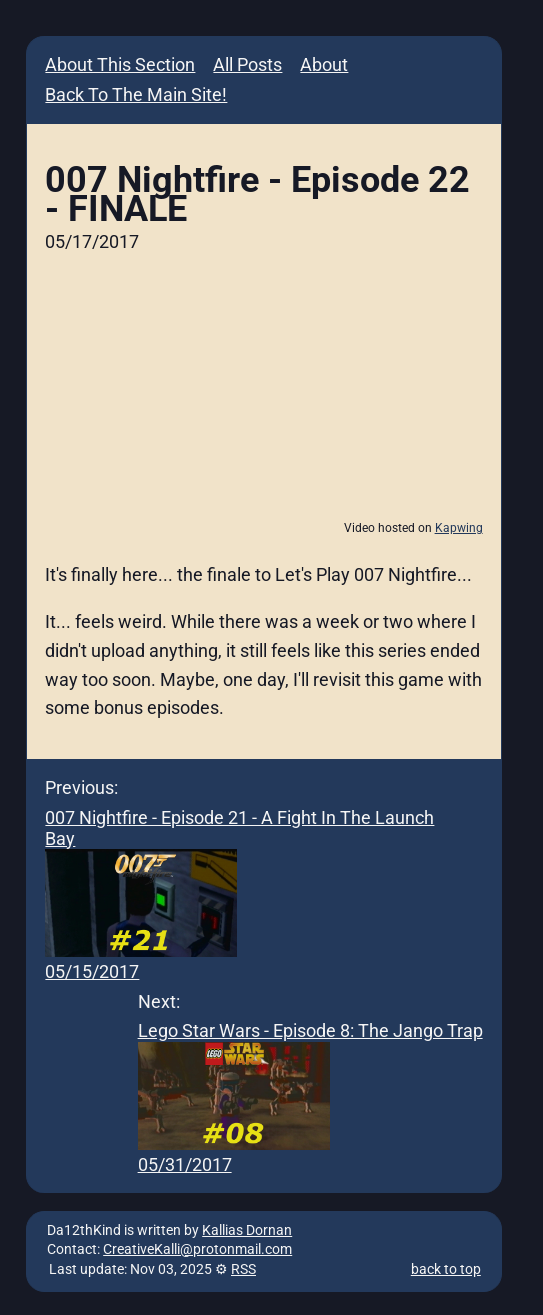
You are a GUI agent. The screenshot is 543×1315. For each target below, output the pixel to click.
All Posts (247, 64)
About (324, 64)
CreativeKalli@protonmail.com (197, 1249)
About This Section (120, 64)
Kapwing (459, 528)
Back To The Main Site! (136, 94)
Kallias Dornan (247, 1230)
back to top (446, 1270)
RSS (243, 1269)
